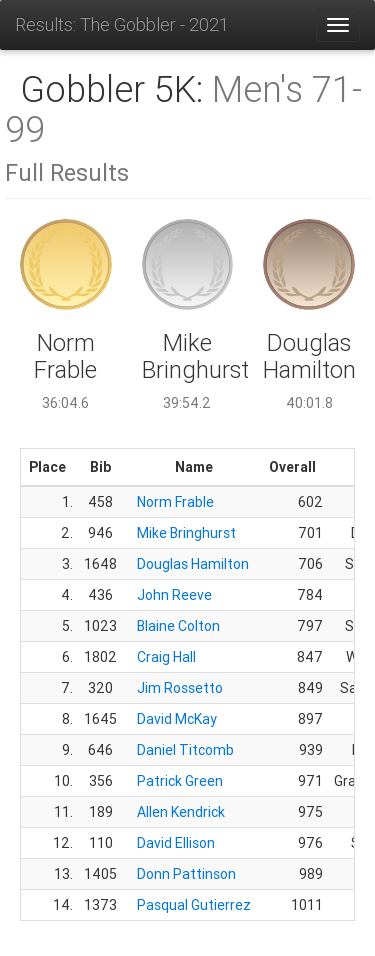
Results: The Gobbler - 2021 (122, 24)
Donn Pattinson (186, 874)
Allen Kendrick (181, 812)
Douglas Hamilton (193, 564)
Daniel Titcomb (185, 750)
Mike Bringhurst (186, 533)
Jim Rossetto (180, 688)
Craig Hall (166, 657)
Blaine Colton (178, 626)
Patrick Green (180, 781)
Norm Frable (175, 502)
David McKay (177, 719)
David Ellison (176, 843)
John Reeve (174, 595)
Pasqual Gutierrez (194, 905)
